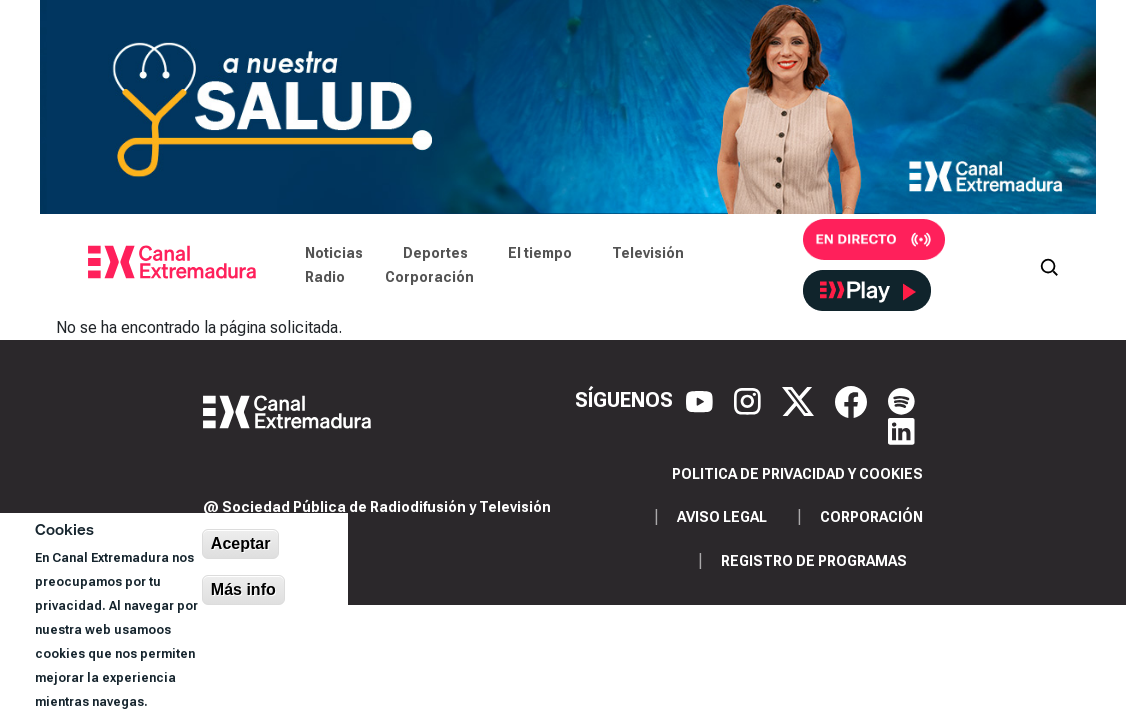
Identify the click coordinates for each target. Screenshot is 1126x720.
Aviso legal (722, 517)
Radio (325, 277)
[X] (800, 400)
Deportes (435, 253)
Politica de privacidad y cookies (797, 474)
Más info (243, 589)
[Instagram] (750, 400)
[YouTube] (702, 400)
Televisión (648, 253)
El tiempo (540, 253)
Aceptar (241, 543)
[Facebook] (853, 400)
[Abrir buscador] (1049, 265)
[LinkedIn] (901, 430)
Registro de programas (814, 561)
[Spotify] (901, 400)
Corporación (429, 277)
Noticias (334, 253)
